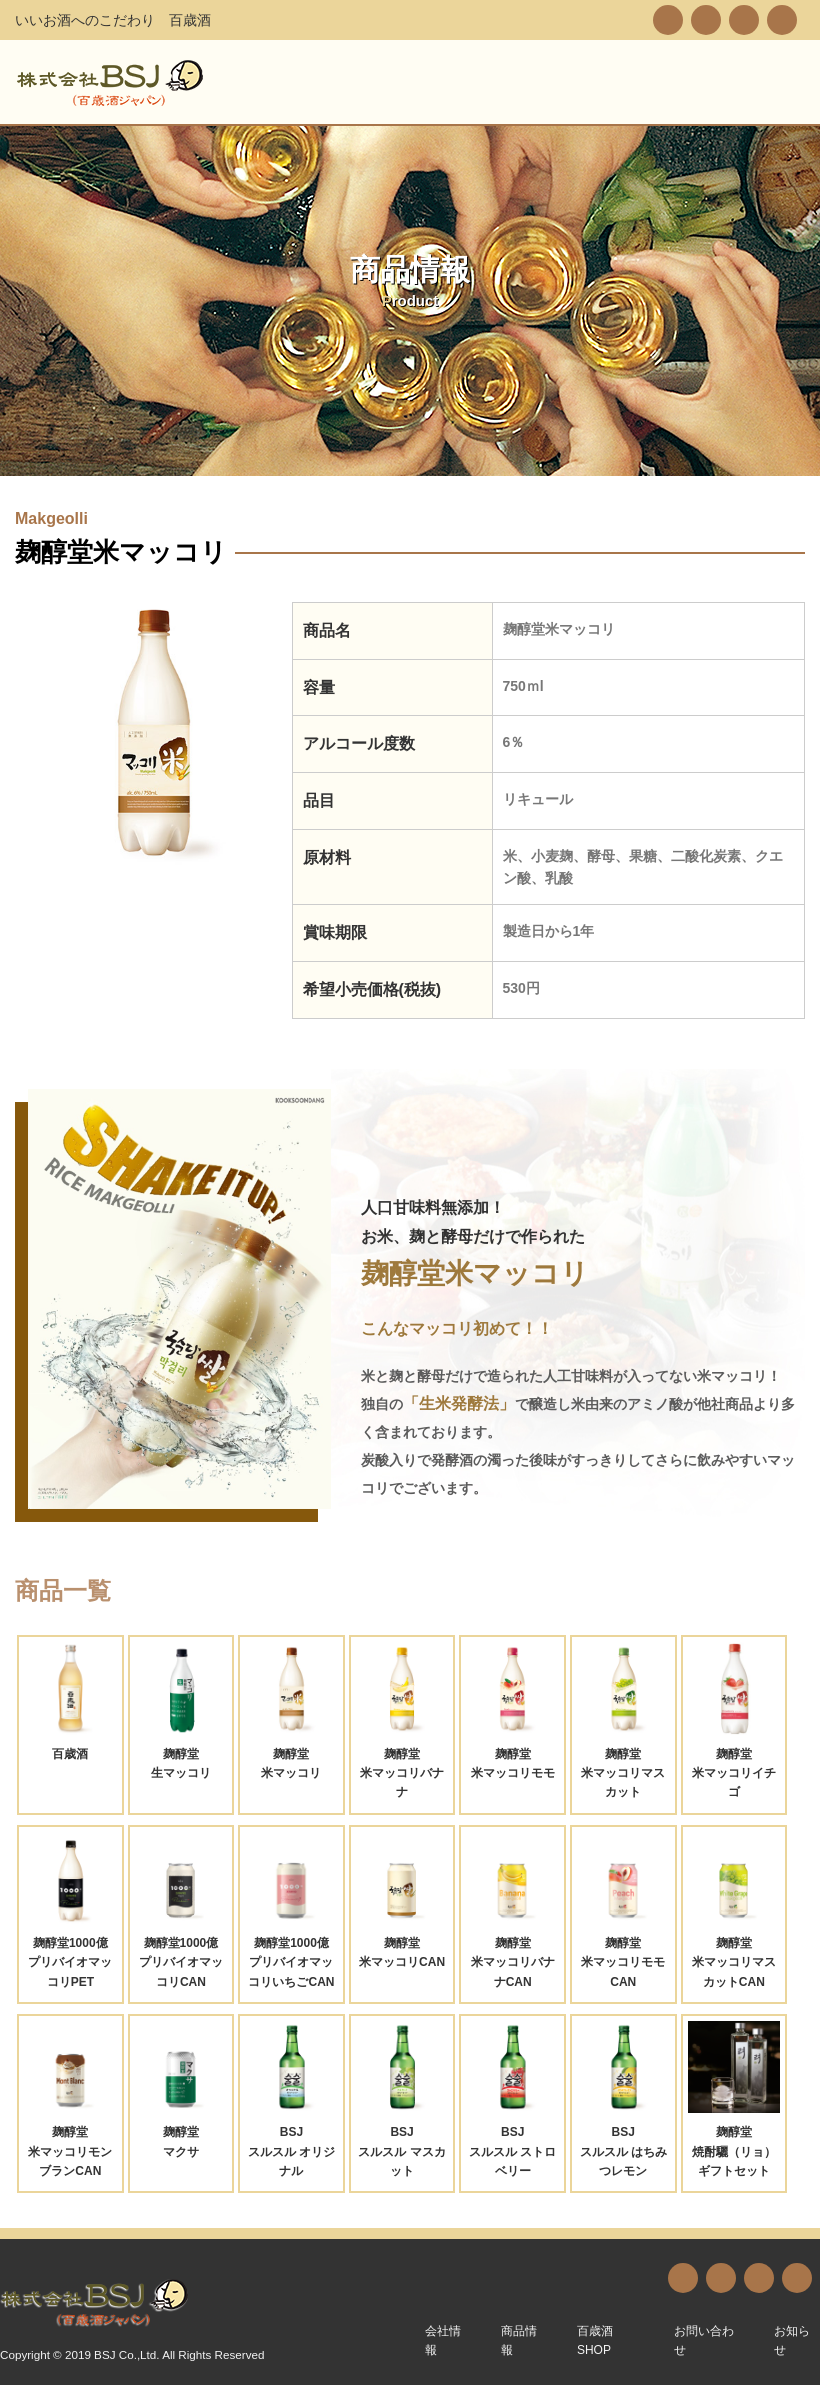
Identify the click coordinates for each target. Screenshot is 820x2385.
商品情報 (519, 2340)
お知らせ (792, 2340)
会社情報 (443, 2340)
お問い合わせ (704, 2340)
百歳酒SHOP (595, 2340)
